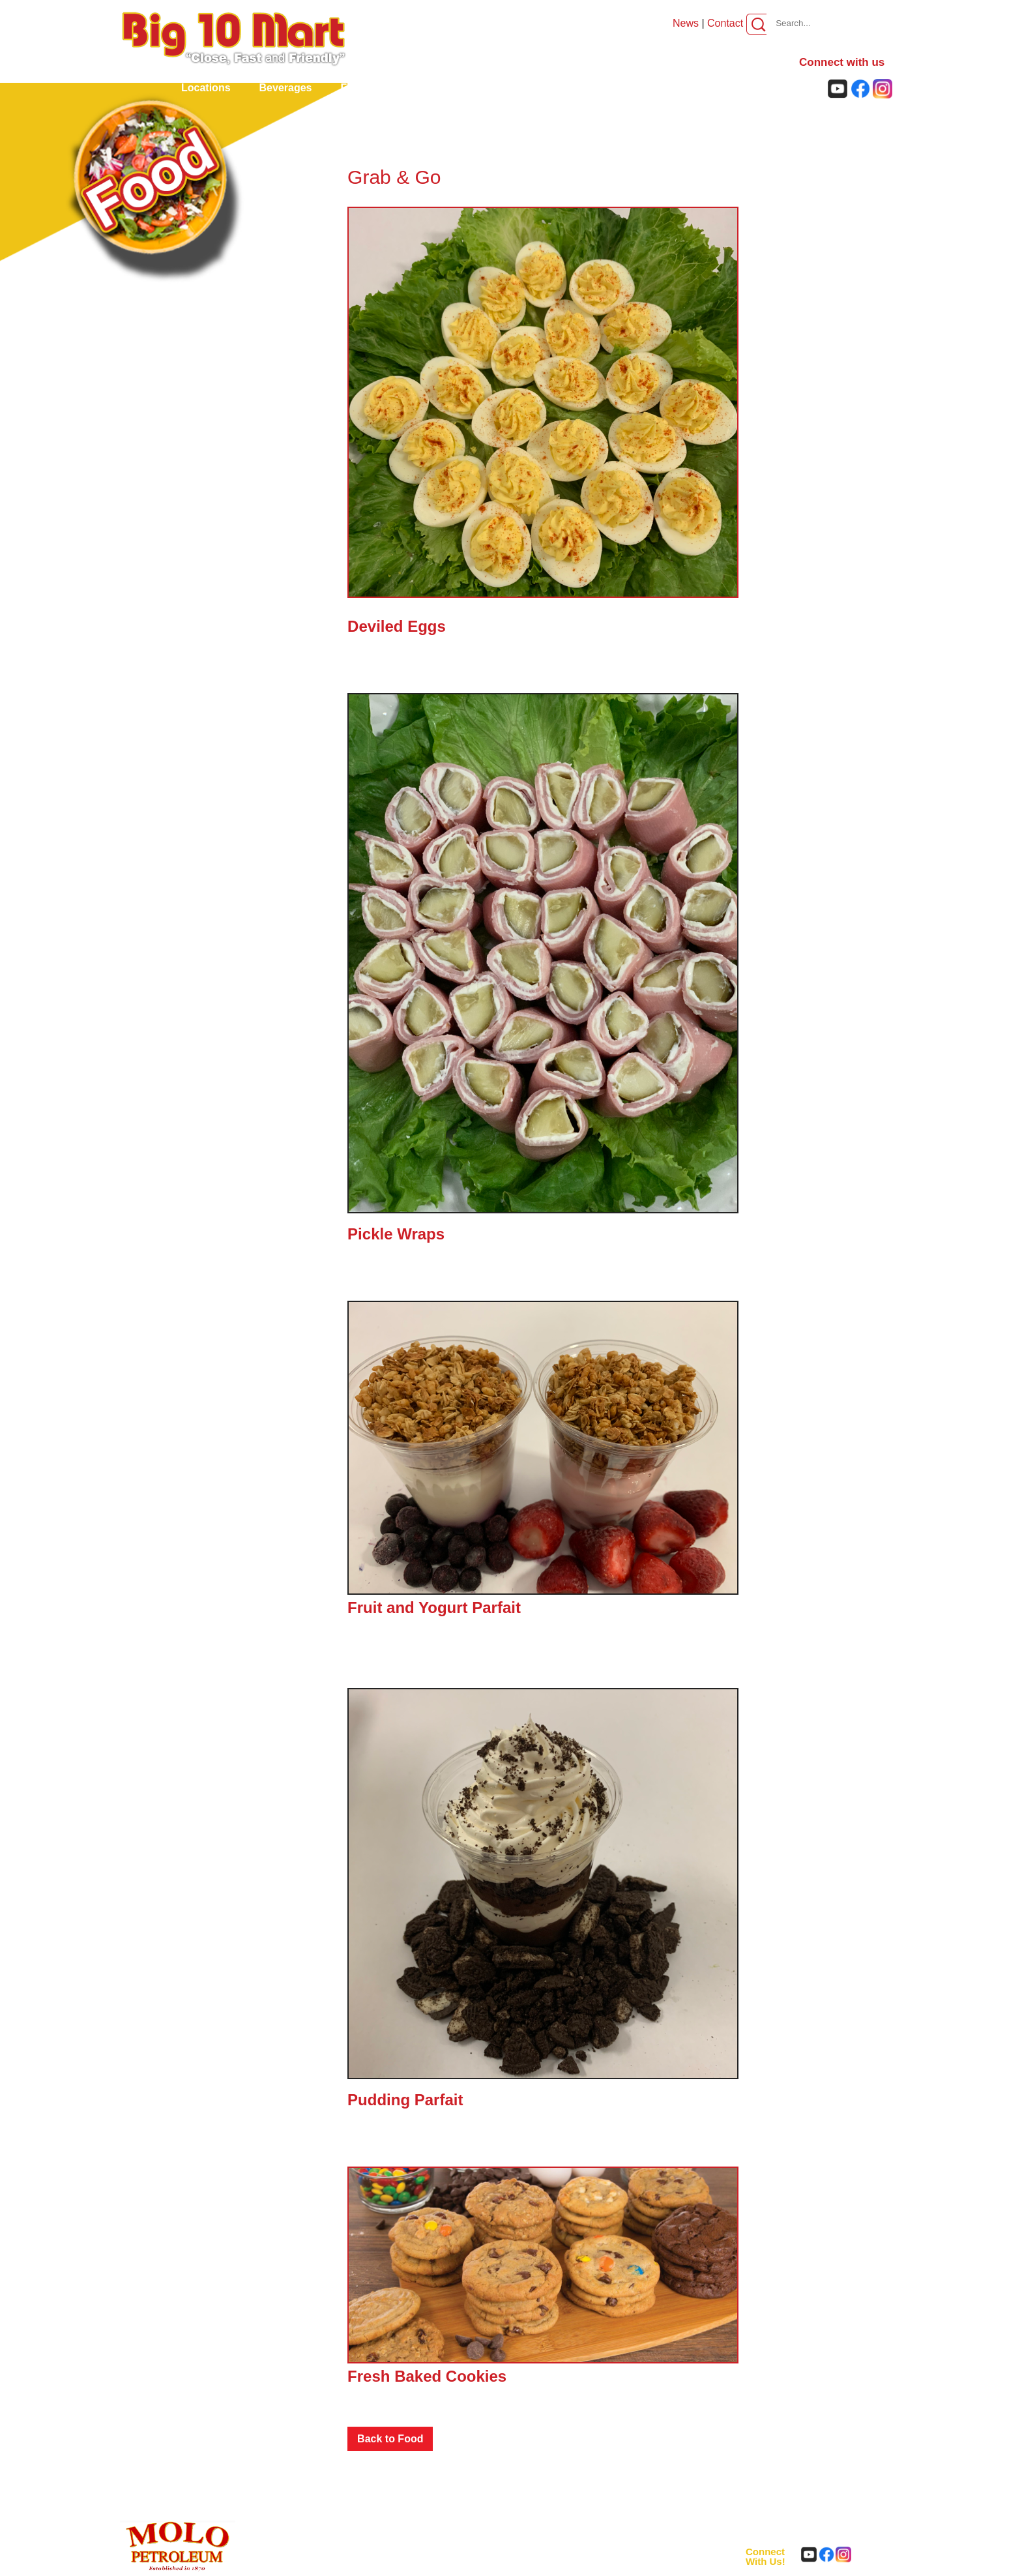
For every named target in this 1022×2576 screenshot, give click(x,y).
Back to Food (390, 2438)
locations (206, 87)
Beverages (285, 87)
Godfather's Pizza (438, 87)
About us (750, 87)
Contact (725, 23)
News (687, 23)
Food (353, 87)
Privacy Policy (499, 2563)
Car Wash (534, 87)
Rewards (608, 87)
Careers (678, 87)
